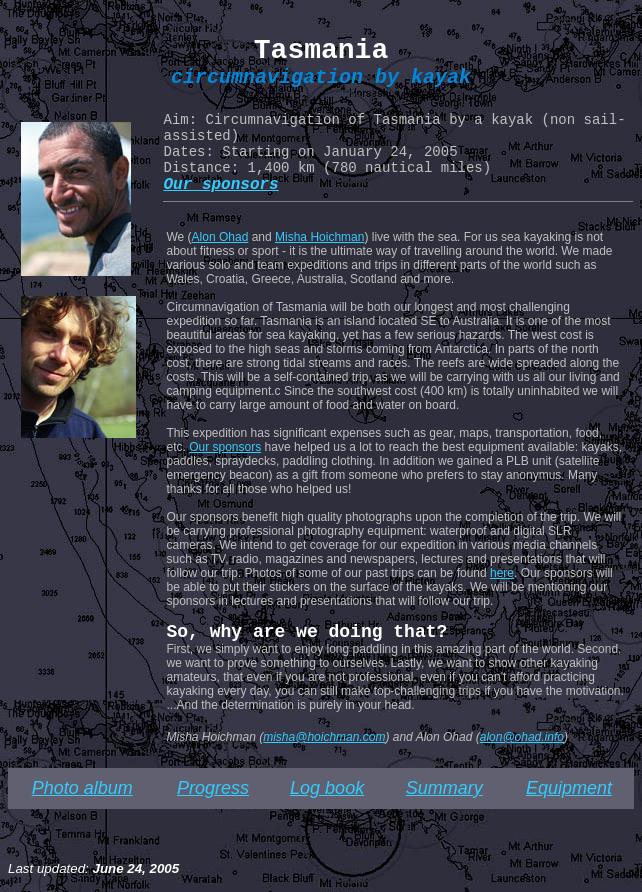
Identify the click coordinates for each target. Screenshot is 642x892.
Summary (444, 788)
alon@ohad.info (522, 737)
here (502, 573)
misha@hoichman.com (324, 737)
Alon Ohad (220, 237)
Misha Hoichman (319, 237)
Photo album (82, 788)
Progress (213, 788)
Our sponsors (225, 447)
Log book (327, 788)
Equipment (569, 788)
